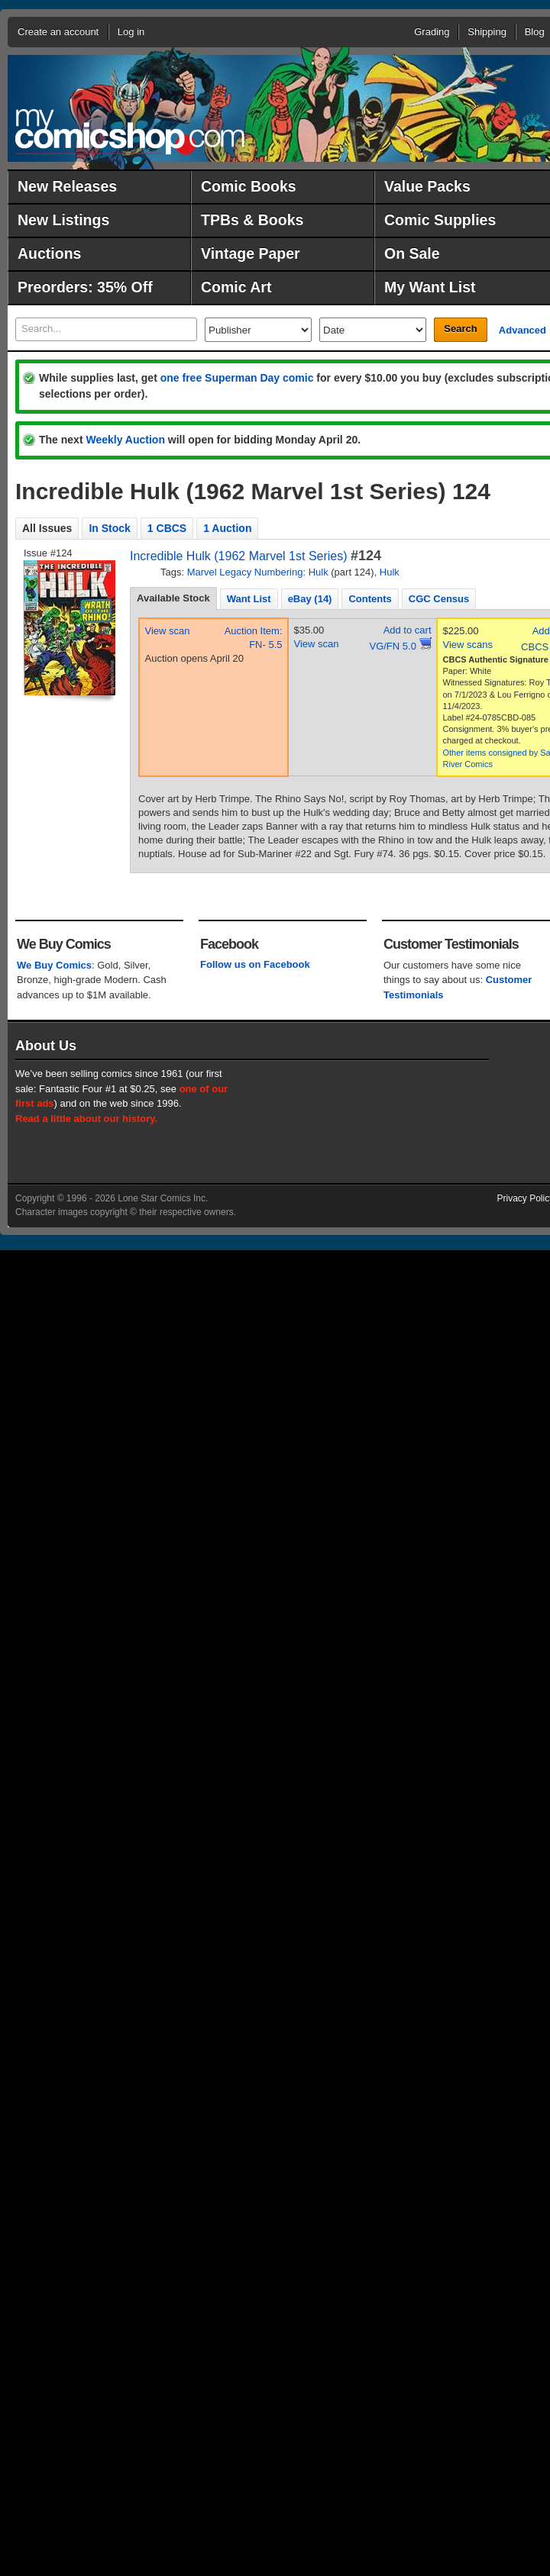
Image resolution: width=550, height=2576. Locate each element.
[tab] (173, 598)
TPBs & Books (252, 219)
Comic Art (236, 287)
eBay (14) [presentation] (310, 599)
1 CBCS (166, 528)
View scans (468, 644)
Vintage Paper (250, 253)
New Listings (63, 219)
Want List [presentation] (249, 599)
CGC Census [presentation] (439, 599)
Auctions (49, 253)
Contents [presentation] (369, 599)
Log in (131, 31)
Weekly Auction (125, 440)
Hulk (390, 572)
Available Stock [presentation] (173, 598)
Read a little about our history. (86, 1118)
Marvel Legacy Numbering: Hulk (257, 572)
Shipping (486, 31)
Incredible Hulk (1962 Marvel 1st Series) (239, 556)
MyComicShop (129, 131)
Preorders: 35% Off (85, 287)
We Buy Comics (54, 965)
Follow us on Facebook (255, 964)
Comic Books (248, 186)
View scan (167, 631)
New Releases (67, 186)
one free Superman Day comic (237, 378)
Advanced (522, 330)
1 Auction (227, 528)
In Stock (109, 528)
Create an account (58, 31)
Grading (431, 31)
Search (460, 328)
